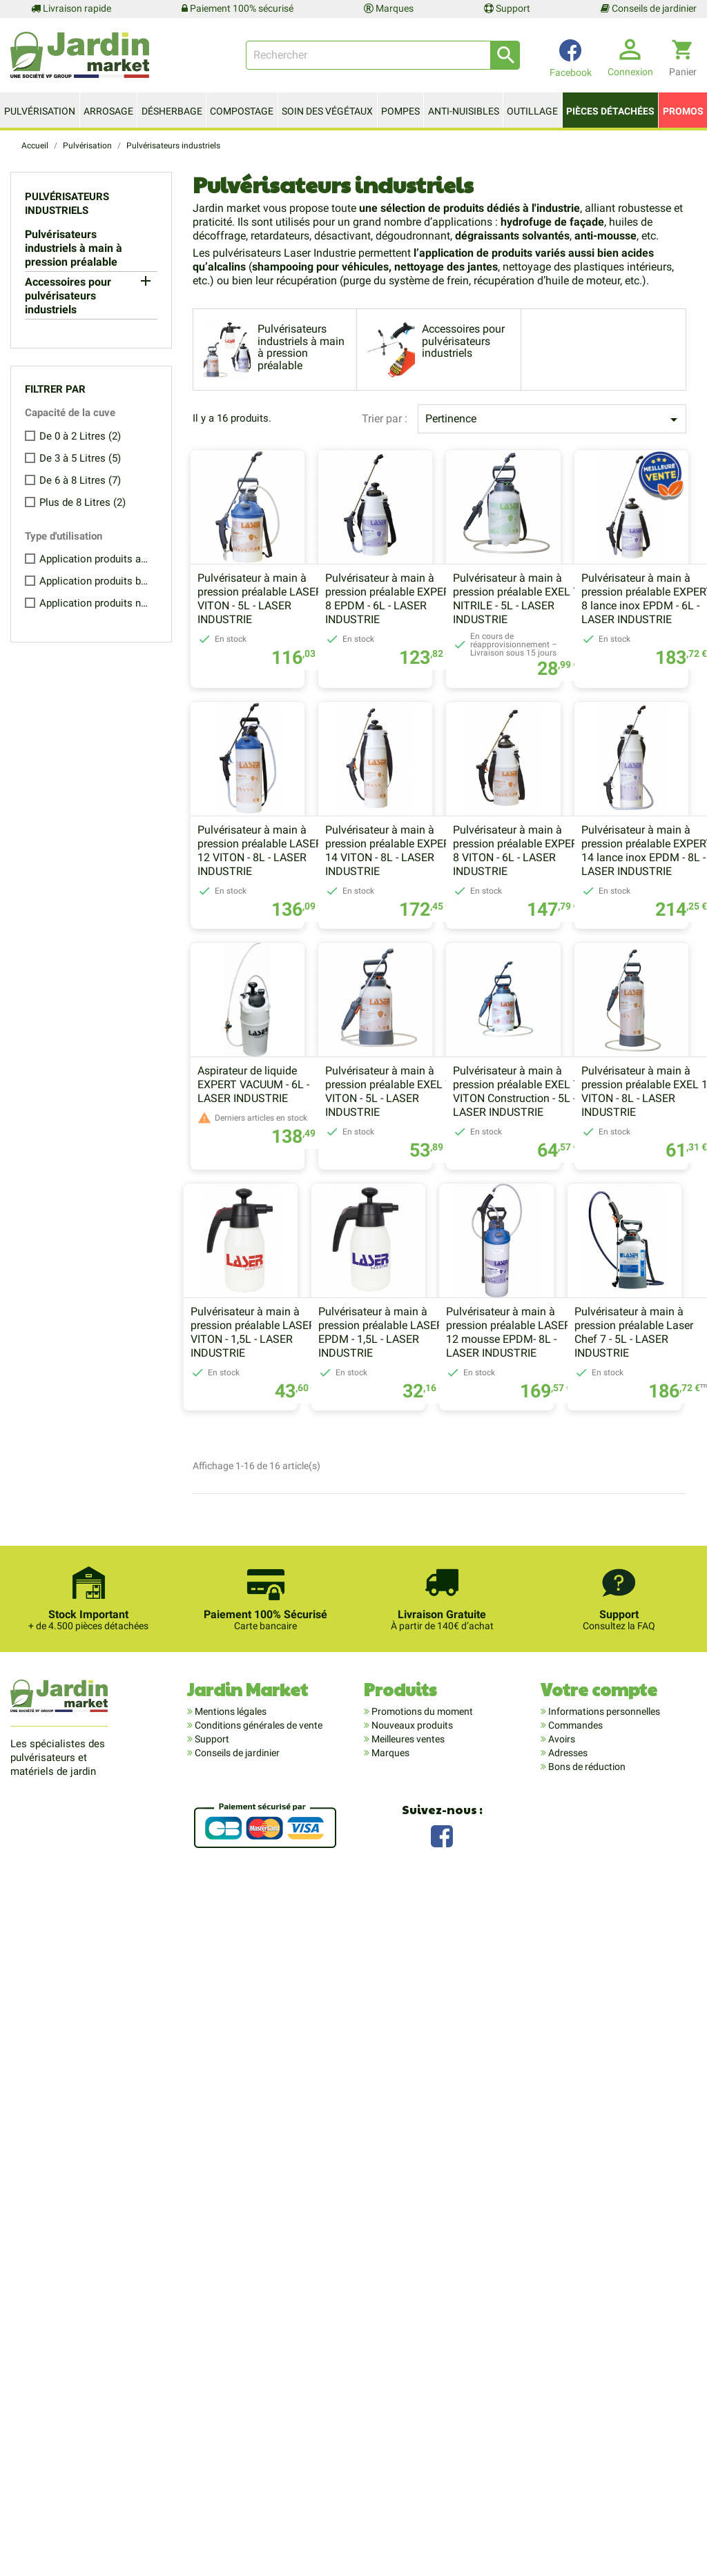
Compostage (241, 111)
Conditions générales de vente (257, 2413)
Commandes (574, 2413)
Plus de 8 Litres (82, 502)
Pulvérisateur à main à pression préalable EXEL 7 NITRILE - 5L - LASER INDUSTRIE (597, 633)
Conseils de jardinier (649, 8)
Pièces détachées (610, 111)
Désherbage (172, 111)
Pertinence (553, 419)
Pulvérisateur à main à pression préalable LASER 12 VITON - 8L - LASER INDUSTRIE (434, 919)
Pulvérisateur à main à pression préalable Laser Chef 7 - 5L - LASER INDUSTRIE (424, 2020)
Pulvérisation (39, 111)
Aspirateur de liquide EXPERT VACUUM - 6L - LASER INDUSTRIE (590, 1187)
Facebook (442, 2522)
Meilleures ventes (407, 2426)
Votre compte (599, 2377)
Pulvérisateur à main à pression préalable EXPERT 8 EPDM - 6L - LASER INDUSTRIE (437, 633)
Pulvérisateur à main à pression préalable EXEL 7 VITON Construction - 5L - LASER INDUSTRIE (435, 1469)
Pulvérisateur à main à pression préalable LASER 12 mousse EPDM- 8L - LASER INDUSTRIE (596, 1745)
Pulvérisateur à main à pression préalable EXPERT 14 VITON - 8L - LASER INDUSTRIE (600, 919)
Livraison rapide (71, 8)
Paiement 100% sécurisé (237, 8)
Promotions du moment (421, 2399)
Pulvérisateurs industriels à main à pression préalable (73, 248)
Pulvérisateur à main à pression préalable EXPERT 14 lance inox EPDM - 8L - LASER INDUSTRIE (437, 1194)
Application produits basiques (95, 581)
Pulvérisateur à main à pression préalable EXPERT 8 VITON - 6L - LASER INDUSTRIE (275, 1194)
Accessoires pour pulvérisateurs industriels (68, 295)
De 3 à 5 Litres (80, 458)
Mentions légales (230, 2399)
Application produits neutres (95, 603)
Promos (683, 111)
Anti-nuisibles (463, 111)
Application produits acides (95, 559)
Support (507, 8)
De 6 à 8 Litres (80, 480)
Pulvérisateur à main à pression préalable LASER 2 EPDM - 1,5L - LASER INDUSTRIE (439, 1745)
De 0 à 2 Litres (80, 436)
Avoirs (560, 2426)
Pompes (400, 111)
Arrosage (108, 111)
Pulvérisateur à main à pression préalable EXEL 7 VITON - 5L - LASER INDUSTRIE (273, 1469)
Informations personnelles (603, 2399)
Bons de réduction (586, 2454)
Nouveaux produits (411, 2413)
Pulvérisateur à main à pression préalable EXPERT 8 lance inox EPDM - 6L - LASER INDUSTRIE (275, 919)
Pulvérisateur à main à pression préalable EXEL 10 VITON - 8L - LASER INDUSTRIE (600, 1469)
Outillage (532, 111)
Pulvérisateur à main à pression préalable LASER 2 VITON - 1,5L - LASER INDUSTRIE (277, 1745)
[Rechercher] (383, 55)
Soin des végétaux (327, 111)
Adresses (567, 2440)
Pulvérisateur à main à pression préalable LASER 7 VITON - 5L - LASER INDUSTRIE (277, 633)
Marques (389, 8)
